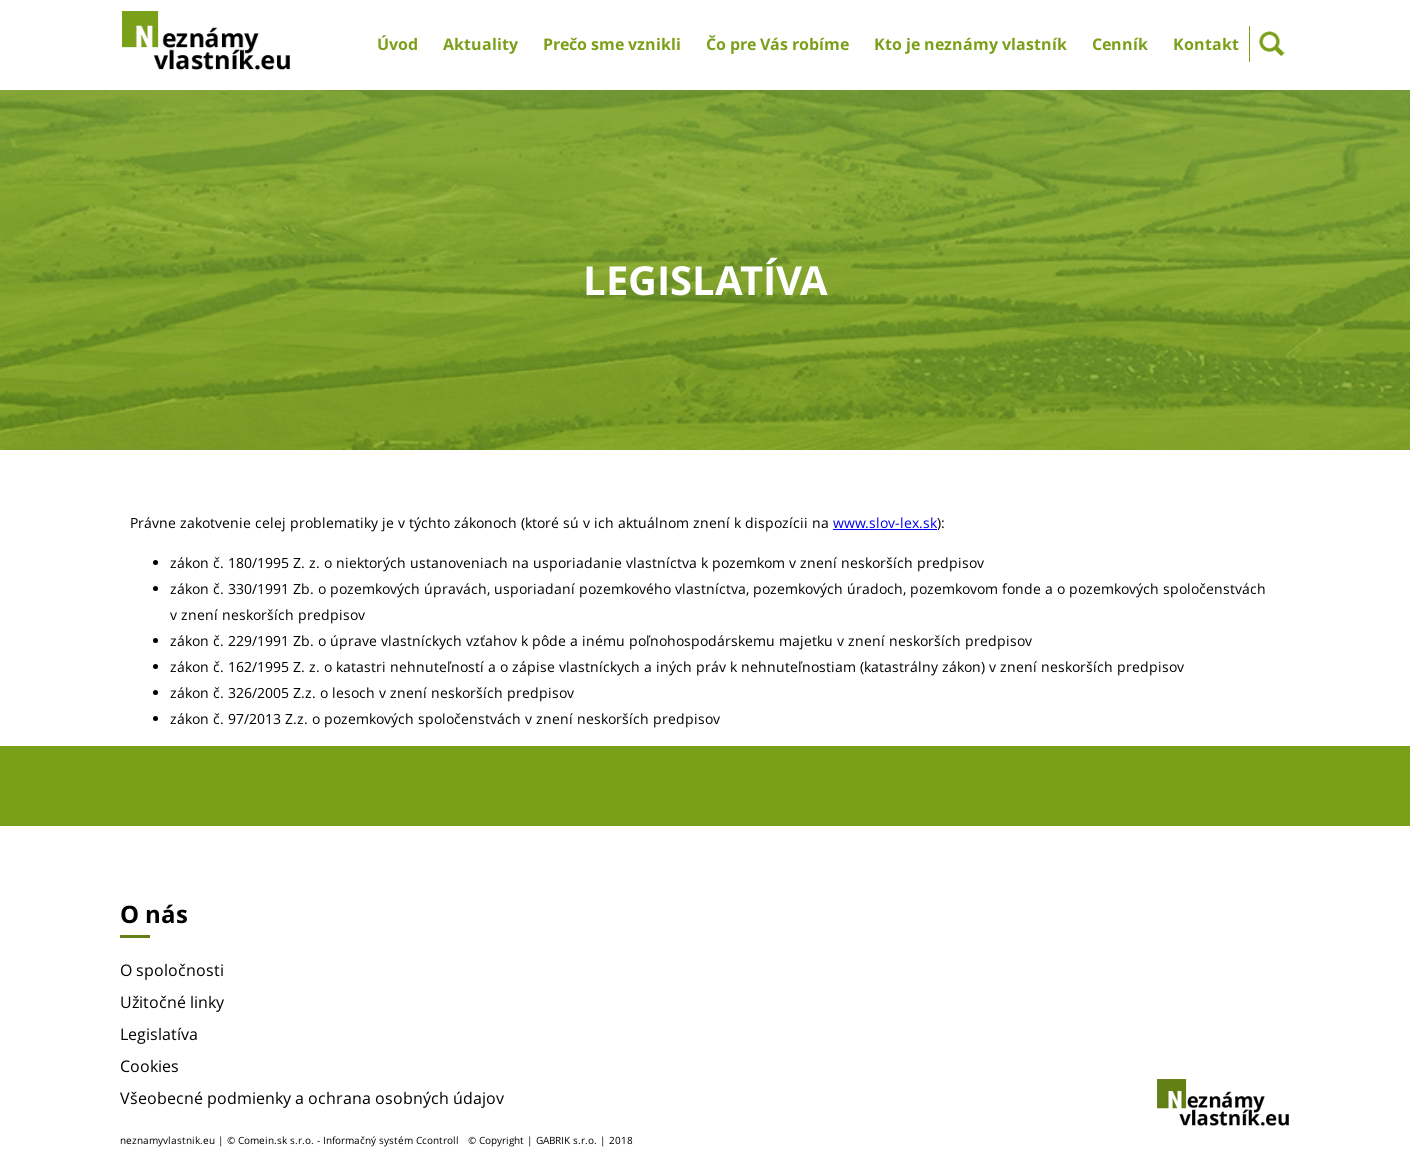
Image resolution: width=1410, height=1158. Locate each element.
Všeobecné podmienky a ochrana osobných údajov (312, 1098)
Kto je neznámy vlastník (970, 44)
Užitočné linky (172, 1002)
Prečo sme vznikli (612, 44)
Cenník (1120, 44)
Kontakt (1206, 44)
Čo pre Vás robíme (777, 44)
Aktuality (480, 44)
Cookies (149, 1066)
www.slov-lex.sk (885, 522)
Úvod (397, 44)
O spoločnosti (172, 970)
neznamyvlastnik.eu (167, 1140)
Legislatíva (159, 1034)
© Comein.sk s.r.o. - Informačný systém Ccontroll (343, 1140)
